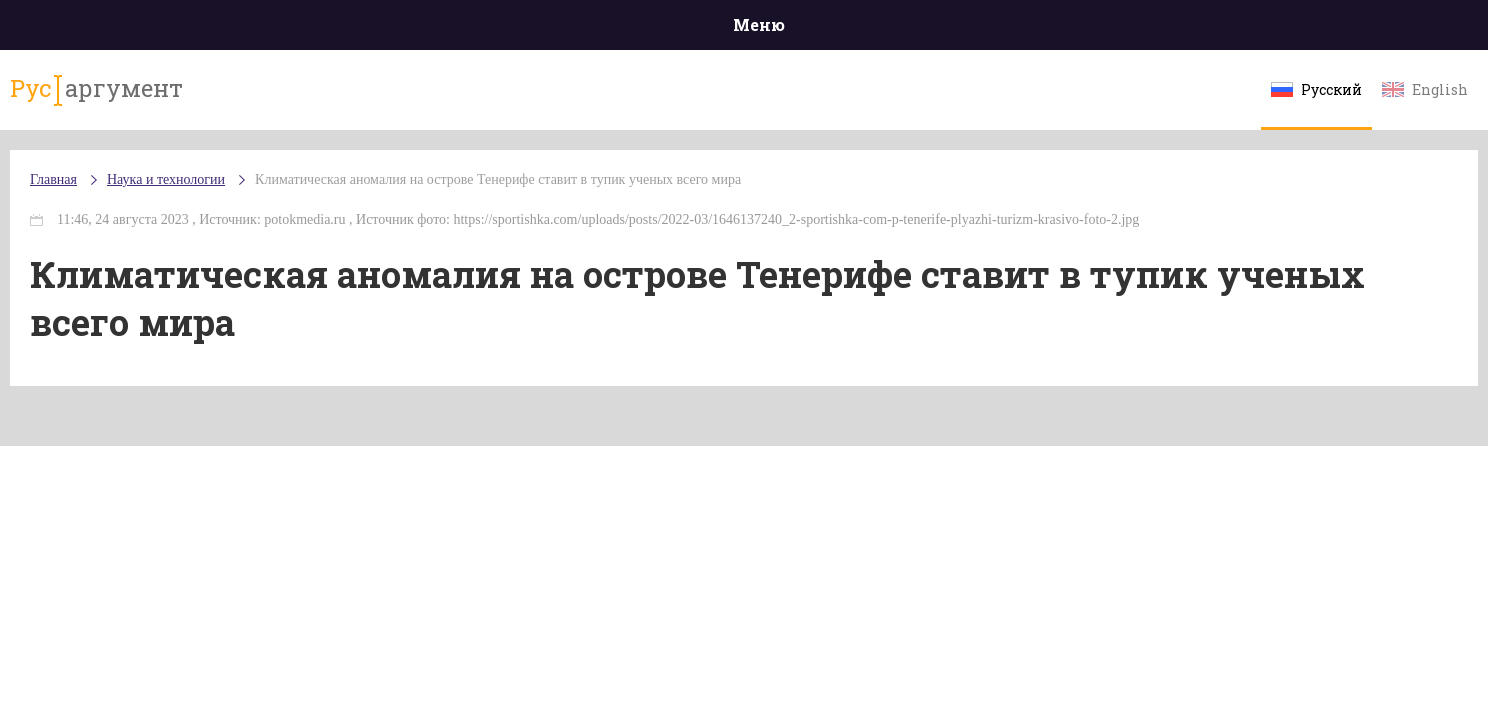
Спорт (788, 29)
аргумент (230, 99)
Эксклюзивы (1175, 29)
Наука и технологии (913, 40)
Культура (1051, 29)
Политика (453, 29)
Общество (567, 29)
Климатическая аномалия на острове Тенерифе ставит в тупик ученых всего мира (642, 199)
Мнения (1293, 29)
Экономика (685, 29)
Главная (194, 29)
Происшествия (320, 29)
